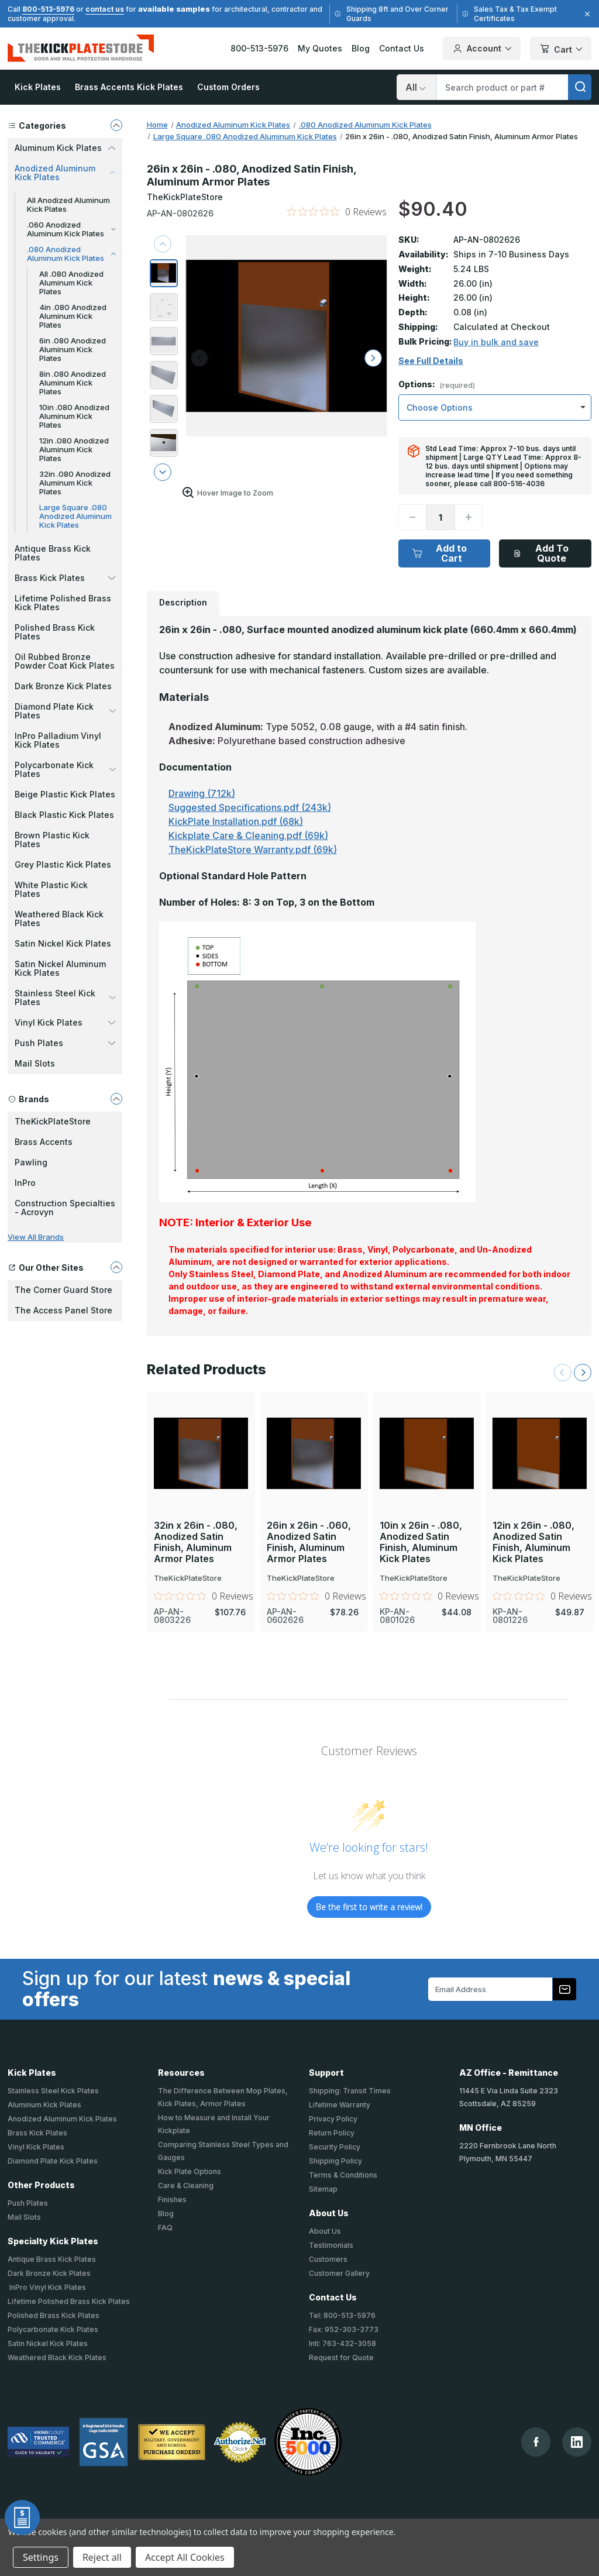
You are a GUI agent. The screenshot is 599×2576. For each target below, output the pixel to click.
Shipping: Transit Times (350, 2090)
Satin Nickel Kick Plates (63, 943)
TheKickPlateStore (53, 1121)
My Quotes (320, 48)
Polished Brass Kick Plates (55, 631)
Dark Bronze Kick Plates (63, 686)
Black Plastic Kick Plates (64, 815)
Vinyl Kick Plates (36, 2146)
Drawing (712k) (201, 793)
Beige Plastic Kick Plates (65, 794)
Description (183, 602)
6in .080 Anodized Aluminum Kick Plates (72, 349)
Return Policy (331, 2132)
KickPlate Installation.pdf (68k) (235, 821)
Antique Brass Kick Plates (53, 553)
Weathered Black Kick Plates (59, 918)
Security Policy (334, 2146)
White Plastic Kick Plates (51, 889)
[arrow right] (373, 358)
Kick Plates (38, 87)
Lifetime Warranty (339, 2104)
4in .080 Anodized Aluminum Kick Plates (72, 315)
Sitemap (323, 2189)
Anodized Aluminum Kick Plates (62, 2118)
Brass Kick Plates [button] (65, 578)
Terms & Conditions (343, 2175)
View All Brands (36, 1236)
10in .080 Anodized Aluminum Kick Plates (74, 416)
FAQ (165, 2227)
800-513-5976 (48, 9)
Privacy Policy (333, 2118)
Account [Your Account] (481, 48)
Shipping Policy (335, 2161)
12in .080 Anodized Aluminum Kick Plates (74, 449)
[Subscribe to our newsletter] (564, 1989)
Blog (361, 48)
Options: (436, 385)
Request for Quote (341, 2357)
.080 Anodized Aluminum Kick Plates (71, 254)
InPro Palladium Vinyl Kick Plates (58, 740)
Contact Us (401, 48)
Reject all (102, 2557)
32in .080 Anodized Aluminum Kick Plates (75, 482)
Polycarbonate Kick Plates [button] (65, 769)
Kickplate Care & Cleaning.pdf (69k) (248, 835)
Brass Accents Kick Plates (129, 87)
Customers (328, 2259)
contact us (104, 9)
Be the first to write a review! (369, 1907)
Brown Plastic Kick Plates (52, 839)
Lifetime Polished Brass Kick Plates (63, 602)
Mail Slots (35, 1063)
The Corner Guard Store (63, 1290)
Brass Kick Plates (37, 2132)
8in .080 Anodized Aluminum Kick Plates (72, 382)
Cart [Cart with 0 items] (560, 49)
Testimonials (331, 2245)
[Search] (416, 87)
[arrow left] (199, 358)
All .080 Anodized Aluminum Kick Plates (71, 282)
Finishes (172, 2199)
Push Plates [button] (65, 1043)
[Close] (585, 14)
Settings (40, 2557)
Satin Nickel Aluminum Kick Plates (60, 968)
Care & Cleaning (186, 2185)
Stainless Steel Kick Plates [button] (65, 997)
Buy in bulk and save (496, 342)
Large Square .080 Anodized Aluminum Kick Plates (75, 516)
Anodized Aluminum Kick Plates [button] (65, 172)
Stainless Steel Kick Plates (53, 2090)
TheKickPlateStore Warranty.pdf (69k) (252, 849)
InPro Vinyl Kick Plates (47, 2287)
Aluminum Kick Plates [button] (65, 148)
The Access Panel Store (63, 1310)
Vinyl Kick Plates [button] (65, 1022)
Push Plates (28, 2203)
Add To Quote (540, 553)
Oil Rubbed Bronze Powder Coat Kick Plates (65, 661)
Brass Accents (44, 1142)
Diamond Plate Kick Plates (53, 2161)
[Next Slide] (582, 1372)
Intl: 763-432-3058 (342, 2343)
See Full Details (430, 361)
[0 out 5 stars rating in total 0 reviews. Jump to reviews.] (337, 212)
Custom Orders (228, 87)
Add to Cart (439, 553)
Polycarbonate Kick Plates (53, 2329)
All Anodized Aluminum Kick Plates (68, 204)
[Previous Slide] (563, 1372)
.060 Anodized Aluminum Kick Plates (71, 229)
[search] (579, 87)
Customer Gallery (339, 2273)
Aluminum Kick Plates (44, 2104)
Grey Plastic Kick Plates (63, 864)
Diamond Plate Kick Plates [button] (65, 710)
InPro (25, 1183)
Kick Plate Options (189, 2171)
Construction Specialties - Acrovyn (65, 1207)
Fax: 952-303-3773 (343, 2329)
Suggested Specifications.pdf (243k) (249, 807)
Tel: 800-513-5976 (342, 2315)
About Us (325, 2231)
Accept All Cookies (185, 2557)
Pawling (31, 1162)
